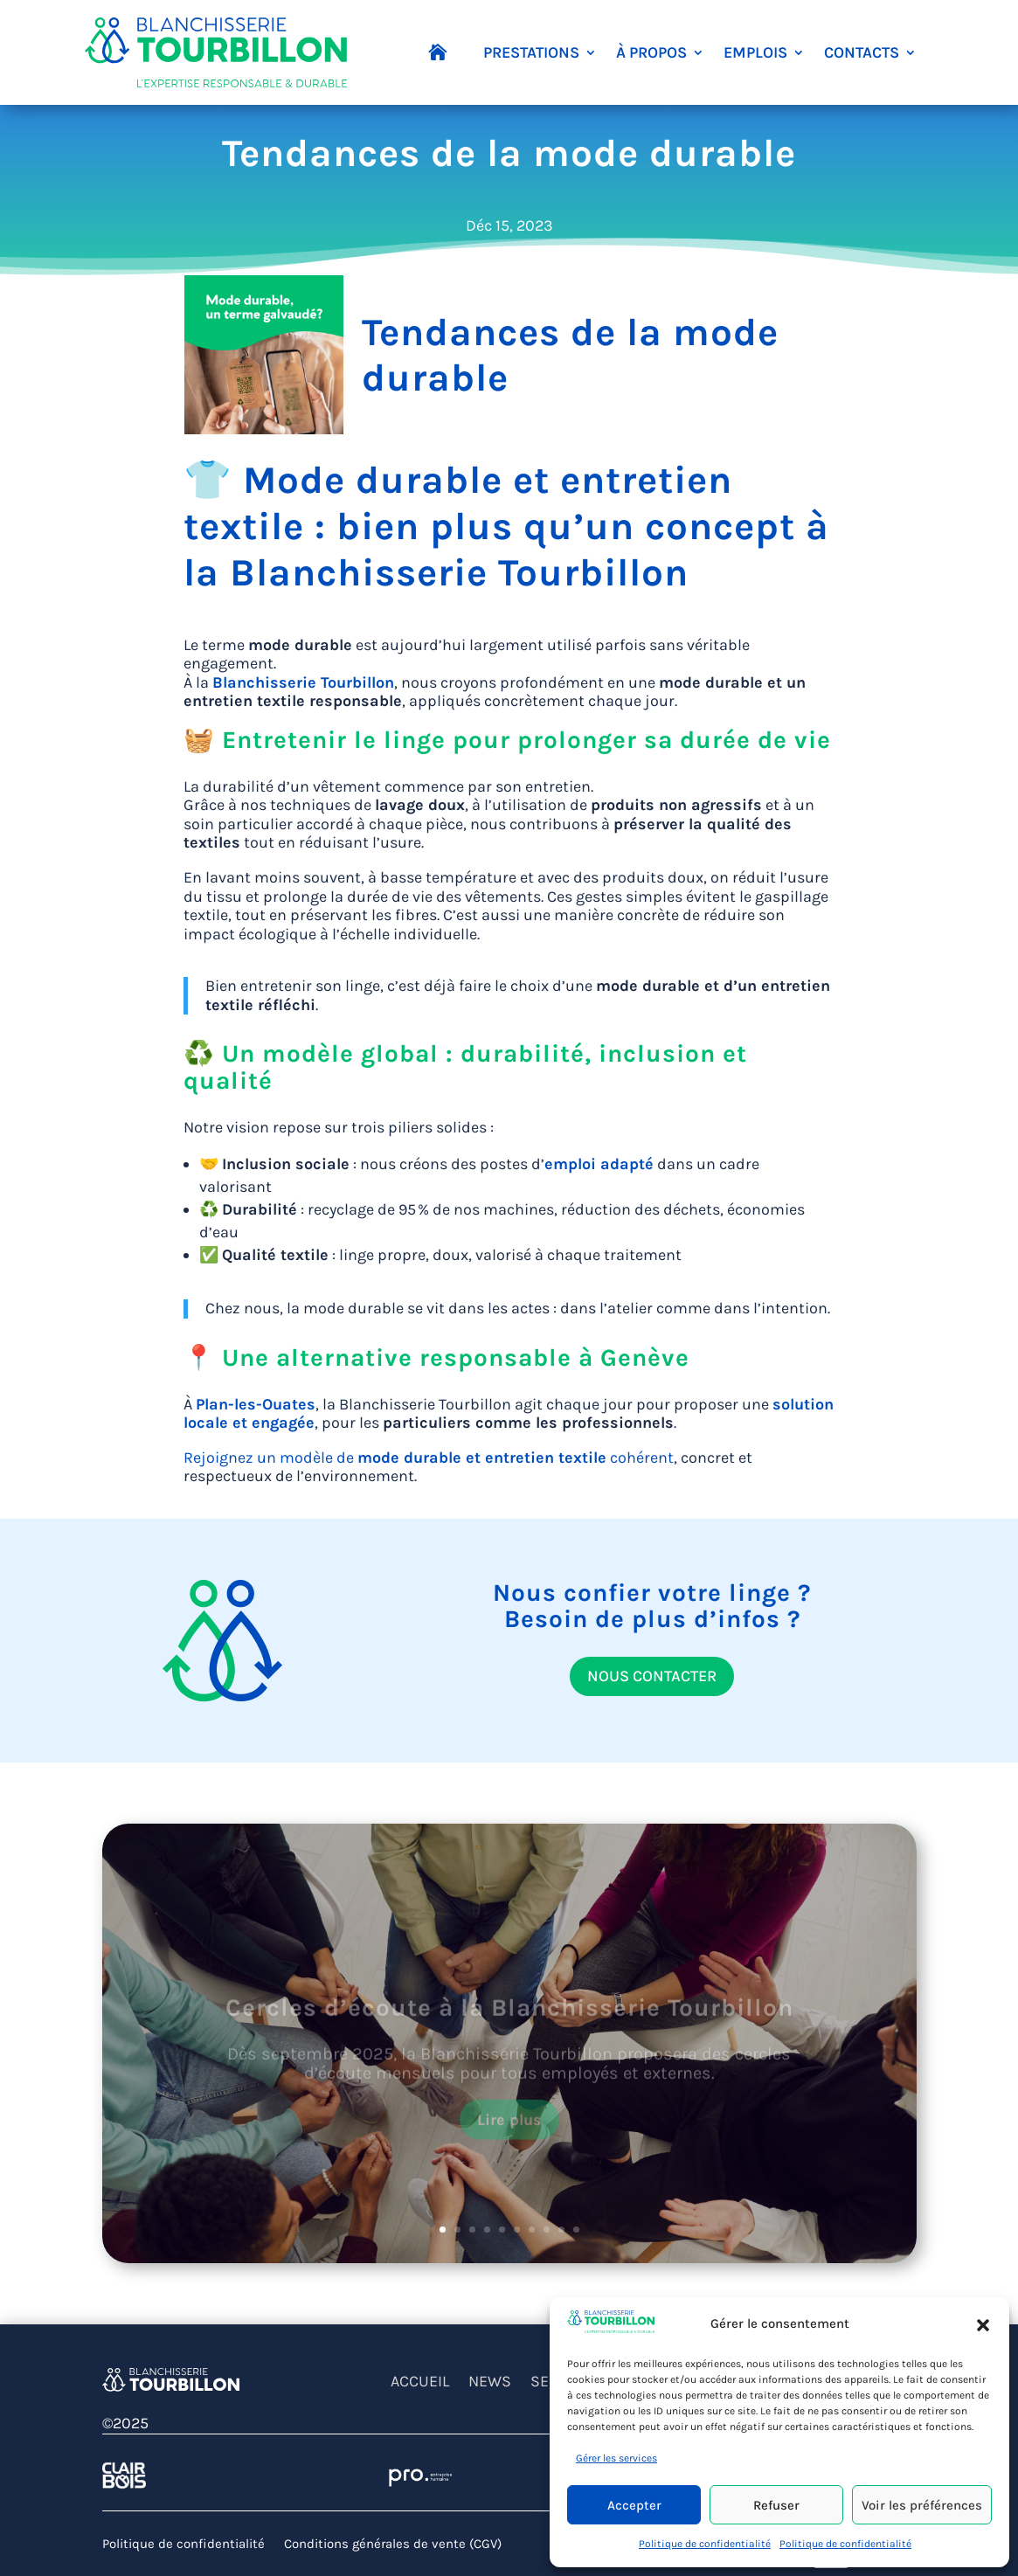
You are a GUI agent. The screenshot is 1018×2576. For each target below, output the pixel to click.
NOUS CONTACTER (652, 1676)
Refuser (776, 2505)
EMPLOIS (755, 52)
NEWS (489, 2383)
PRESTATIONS (531, 52)
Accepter (634, 2505)
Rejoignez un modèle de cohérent (429, 1457)
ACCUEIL (420, 2383)
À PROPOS (651, 52)
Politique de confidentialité (705, 2544)
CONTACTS (861, 52)
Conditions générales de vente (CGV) (393, 2545)
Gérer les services (616, 2458)
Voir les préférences (922, 2505)
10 (576, 2229)
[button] (983, 2324)
